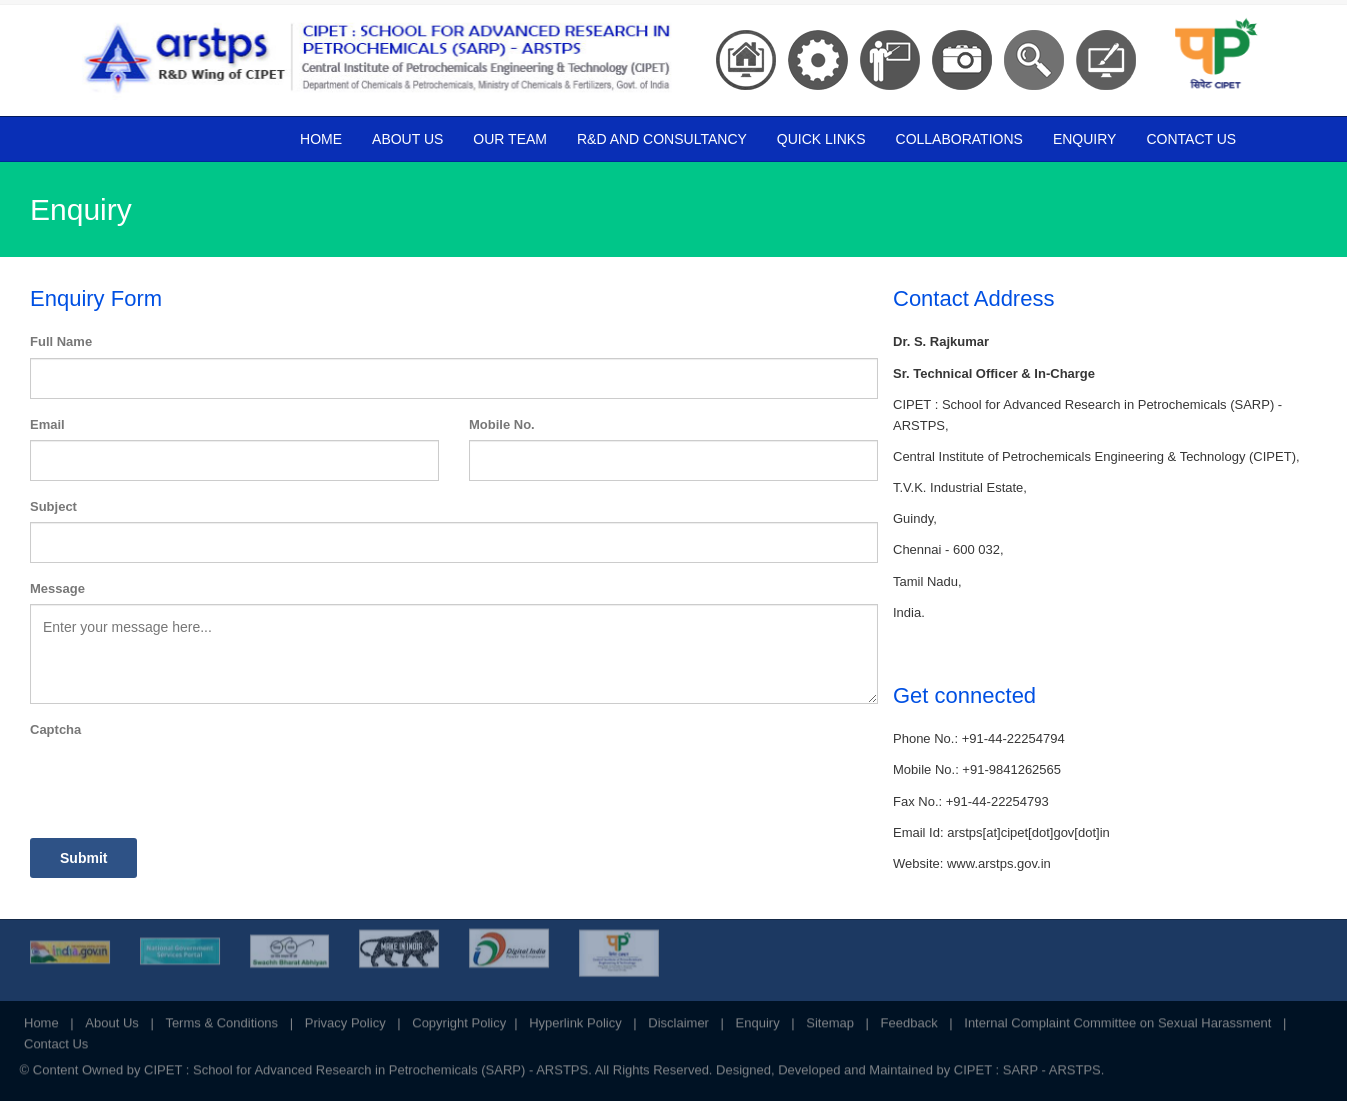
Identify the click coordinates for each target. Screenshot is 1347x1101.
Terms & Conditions (221, 1016)
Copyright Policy (459, 1016)
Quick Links (821, 139)
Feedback (909, 1016)
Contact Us (1191, 139)
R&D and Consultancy (662, 139)
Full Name (61, 341)
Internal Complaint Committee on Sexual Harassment (1117, 1016)
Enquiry (1085, 139)
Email (47, 424)
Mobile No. (502, 424)
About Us (407, 139)
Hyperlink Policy (575, 1016)
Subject (53, 506)
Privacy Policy (345, 1016)
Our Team (510, 139)
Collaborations (959, 139)
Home (321, 139)
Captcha (55, 729)
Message (57, 588)
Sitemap (830, 1016)
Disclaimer (678, 1016)
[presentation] (182, 784)
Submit (83, 858)
